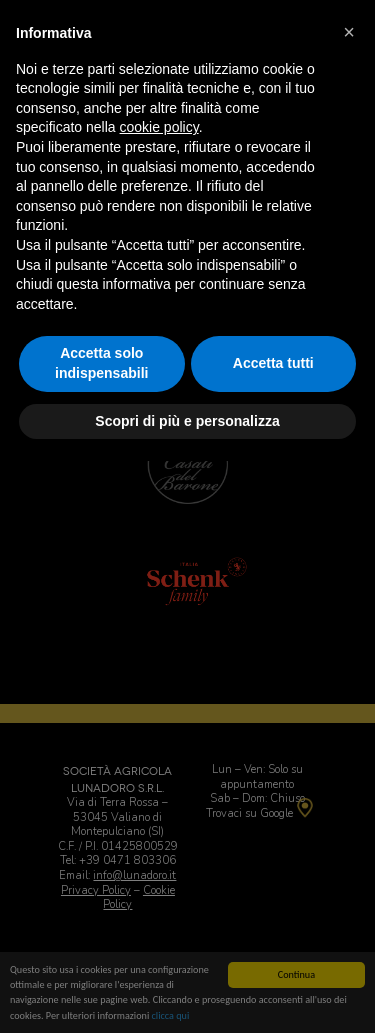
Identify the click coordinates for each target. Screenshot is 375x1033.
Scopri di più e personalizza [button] (187, 421)
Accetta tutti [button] (273, 363)
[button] (349, 32)
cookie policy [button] (159, 127)
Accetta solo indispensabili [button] (101, 363)
